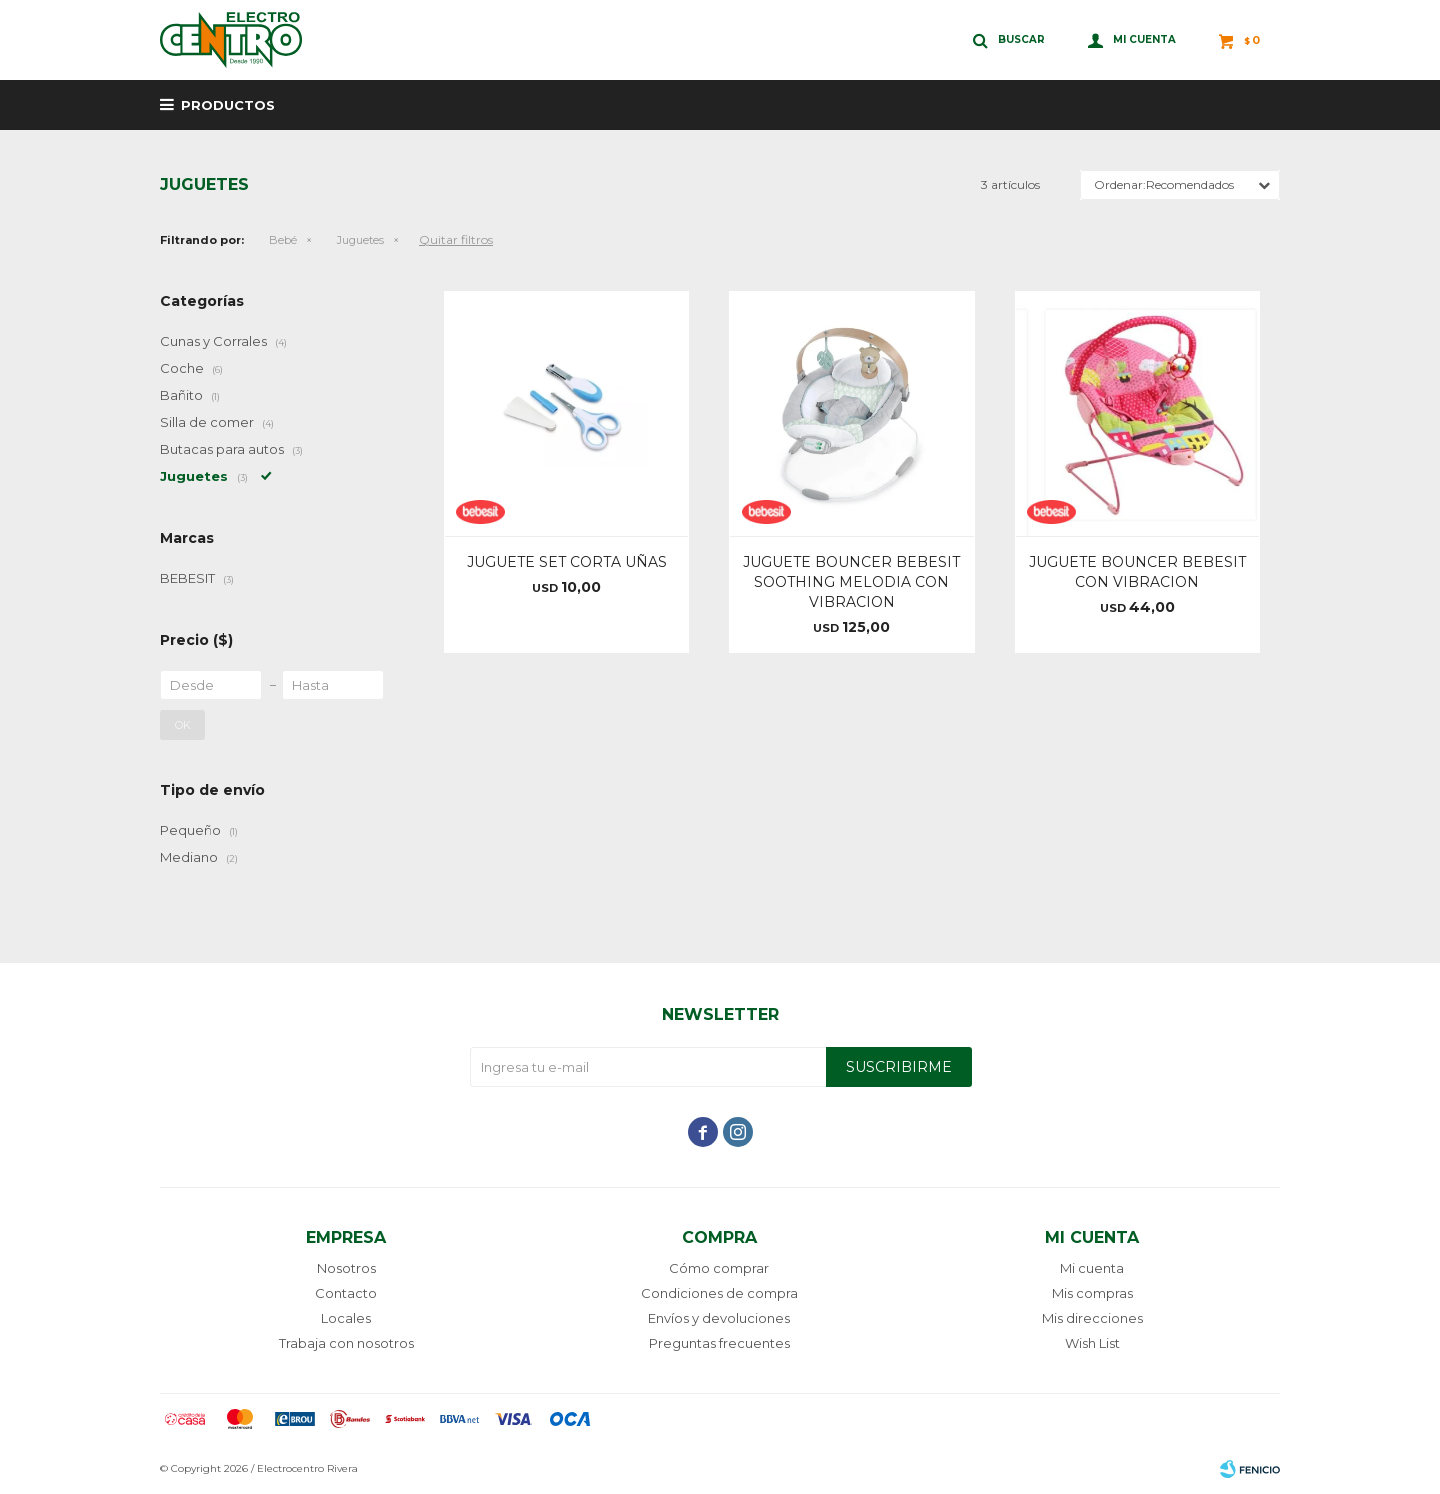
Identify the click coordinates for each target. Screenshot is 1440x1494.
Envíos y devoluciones (719, 1318)
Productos (228, 105)
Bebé (283, 240)
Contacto (346, 1293)
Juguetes (360, 240)
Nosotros (346, 1268)
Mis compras (1092, 1293)
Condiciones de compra (719, 1293)
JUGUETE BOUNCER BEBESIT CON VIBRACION (1137, 572)
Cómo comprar (719, 1268)
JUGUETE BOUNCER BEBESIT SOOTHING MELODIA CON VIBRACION (851, 582)
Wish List (1092, 1343)
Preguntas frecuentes (719, 1343)
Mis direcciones (1092, 1318)
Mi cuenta (1092, 1268)
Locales (346, 1318)
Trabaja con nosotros (346, 1343)
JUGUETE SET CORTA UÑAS (567, 562)
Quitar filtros (456, 239)
